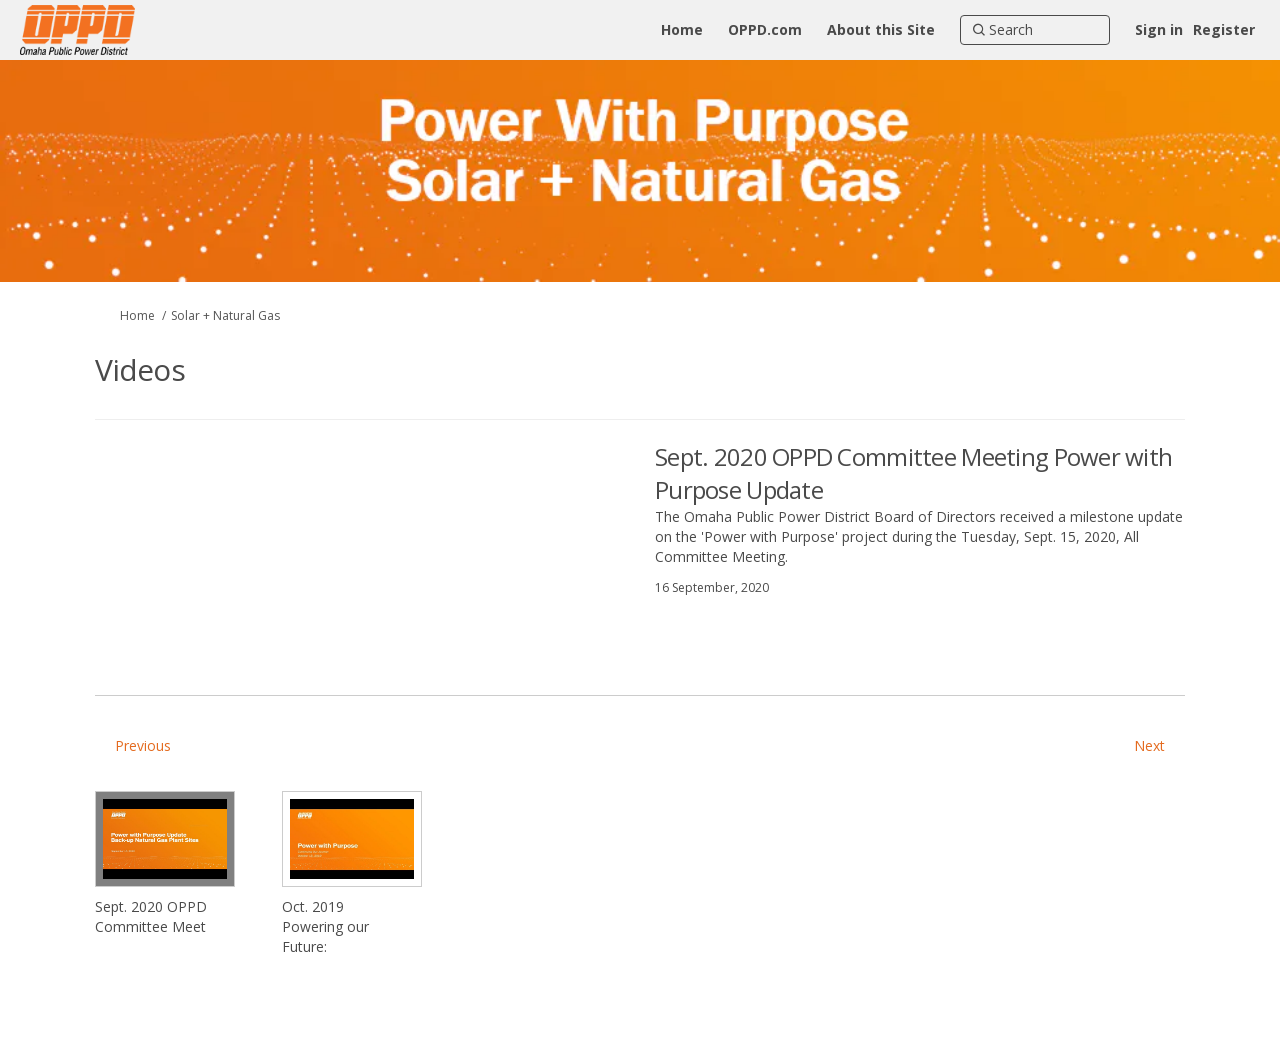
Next (1149, 745)
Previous (143, 745)
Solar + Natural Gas (225, 315)
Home (137, 315)
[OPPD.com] (765, 30)
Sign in (1159, 29)
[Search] (1035, 30)
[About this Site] (881, 30)
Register (1224, 29)
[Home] (682, 30)
